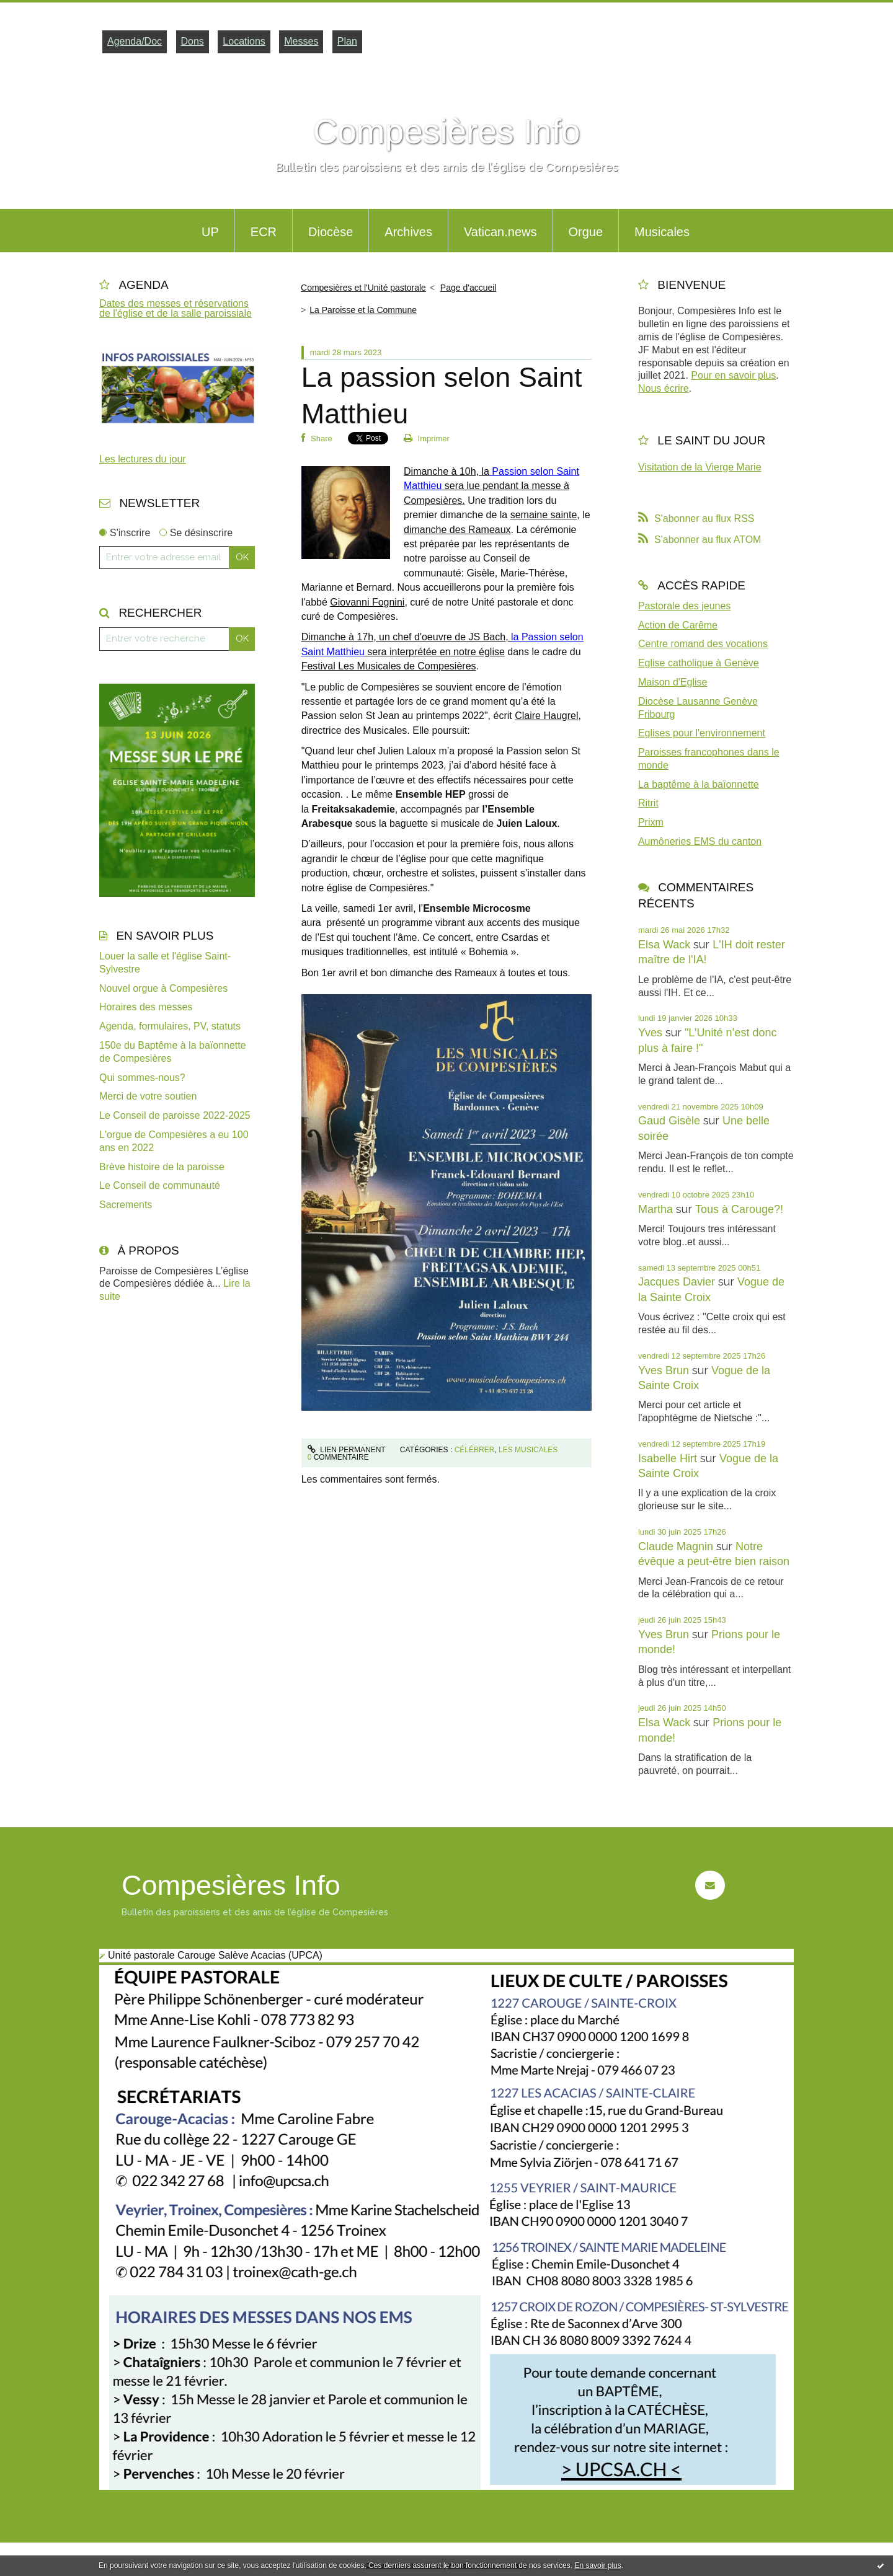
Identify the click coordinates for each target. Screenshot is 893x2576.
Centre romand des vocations (703, 643)
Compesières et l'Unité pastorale (363, 288)
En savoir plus (597, 2565)
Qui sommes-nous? (142, 1077)
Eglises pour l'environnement (701, 733)
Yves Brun (663, 1370)
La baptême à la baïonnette (698, 784)
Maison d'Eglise (673, 682)
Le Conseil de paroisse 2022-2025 (175, 1115)
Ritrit (648, 803)
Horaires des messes (145, 1007)
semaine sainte (543, 514)
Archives (408, 232)
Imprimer (427, 438)
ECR (264, 232)
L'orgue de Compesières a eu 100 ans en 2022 (174, 1141)
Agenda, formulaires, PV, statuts (170, 1026)
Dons (192, 41)
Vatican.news (500, 232)
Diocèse (330, 232)
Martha (655, 1209)
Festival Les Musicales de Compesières (388, 666)
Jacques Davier (676, 1282)
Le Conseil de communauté (159, 1185)
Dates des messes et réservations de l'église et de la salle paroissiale (175, 308)
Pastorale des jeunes (684, 606)
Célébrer (475, 1449)
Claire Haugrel (546, 715)
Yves (650, 1032)
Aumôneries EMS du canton (700, 841)
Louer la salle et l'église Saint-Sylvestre (165, 962)
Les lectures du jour (142, 459)
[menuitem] (210, 230)
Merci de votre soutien (148, 1096)
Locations (244, 41)
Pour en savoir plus (733, 375)
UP (210, 232)
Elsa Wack (664, 944)
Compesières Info (446, 131)
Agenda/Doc (134, 41)
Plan (347, 41)
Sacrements (125, 1204)
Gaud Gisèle (669, 1120)
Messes (301, 41)
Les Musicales (528, 1449)
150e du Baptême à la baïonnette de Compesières (172, 1052)
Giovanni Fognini (367, 602)
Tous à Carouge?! (739, 1209)
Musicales (662, 232)
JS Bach (487, 637)
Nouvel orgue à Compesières (163, 988)
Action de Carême (678, 625)
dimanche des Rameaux (457, 529)
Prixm (651, 822)
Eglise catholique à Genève (698, 663)
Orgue (585, 232)
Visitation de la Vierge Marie (700, 467)
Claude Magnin (675, 1546)
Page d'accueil (468, 288)
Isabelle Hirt (667, 1458)
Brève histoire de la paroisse (161, 1167)
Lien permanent (347, 1449)
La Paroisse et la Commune (363, 310)
